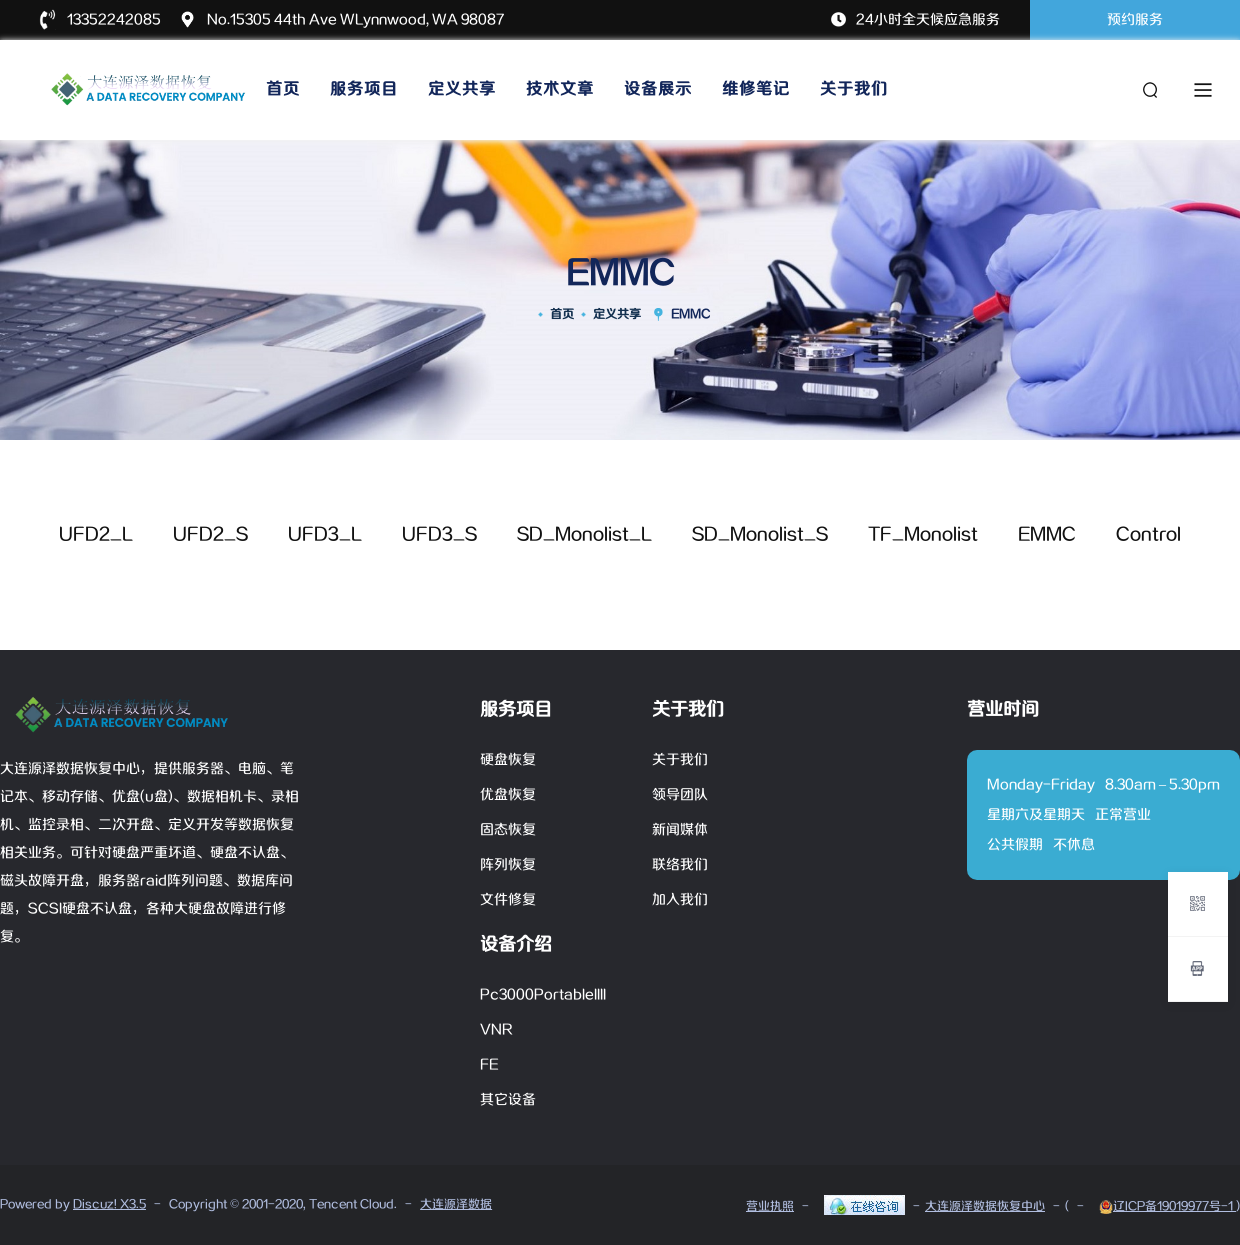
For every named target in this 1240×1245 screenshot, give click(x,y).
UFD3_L (325, 535)
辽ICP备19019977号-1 (1167, 1206)
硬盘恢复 (508, 760)
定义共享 (462, 89)
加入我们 (680, 900)
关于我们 (854, 89)
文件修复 (508, 900)
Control (1148, 535)
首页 (283, 89)
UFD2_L (96, 535)
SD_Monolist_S (760, 535)
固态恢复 (508, 830)
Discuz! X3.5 (109, 1204)
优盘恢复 (508, 795)
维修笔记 (756, 89)
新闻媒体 (680, 830)
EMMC (1047, 535)
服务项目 (364, 89)
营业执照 (770, 1206)
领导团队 (680, 795)
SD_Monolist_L (584, 535)
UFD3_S (439, 535)
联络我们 (680, 865)
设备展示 (658, 89)
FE (489, 1065)
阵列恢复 (508, 865)
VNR (496, 1030)
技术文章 (560, 89)
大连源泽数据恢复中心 (985, 1206)
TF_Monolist (923, 535)
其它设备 (508, 1100)
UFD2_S (210, 535)
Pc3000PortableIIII (543, 995)
